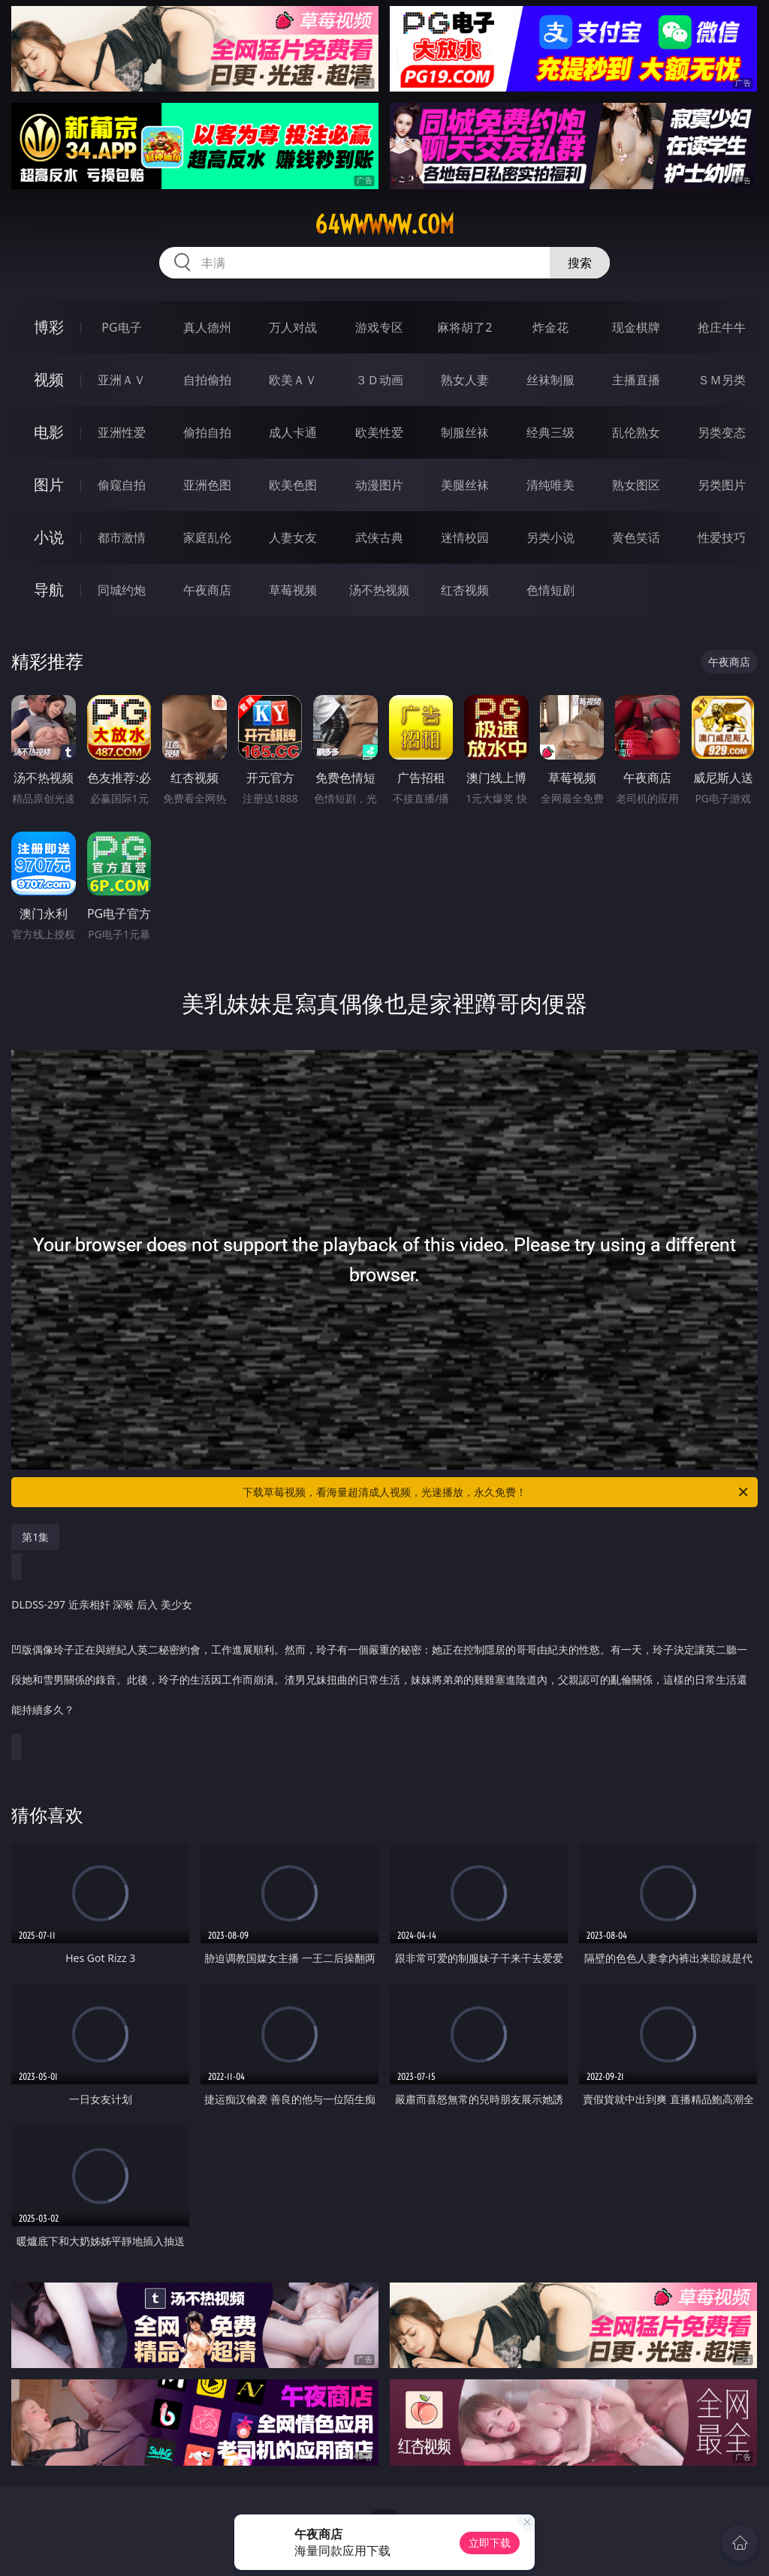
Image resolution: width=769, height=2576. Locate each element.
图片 (49, 484)
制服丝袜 (465, 432)
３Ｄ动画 (379, 380)
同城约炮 (122, 590)
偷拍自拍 (207, 432)
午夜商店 (207, 590)
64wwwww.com (384, 224)
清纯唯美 (550, 485)
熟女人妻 (465, 380)
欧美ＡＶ (293, 380)
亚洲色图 (207, 485)
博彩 (49, 327)
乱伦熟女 (636, 432)
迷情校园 (465, 537)
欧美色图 (293, 485)
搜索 (580, 262)
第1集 (35, 1537)
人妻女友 (293, 537)
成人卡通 (293, 432)
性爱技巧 (722, 537)
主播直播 (636, 380)
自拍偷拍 (207, 380)
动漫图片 (379, 485)
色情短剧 (550, 590)
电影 (49, 432)
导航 (49, 589)
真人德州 (207, 327)
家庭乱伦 (207, 537)
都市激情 (122, 537)
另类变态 (722, 432)
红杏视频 (465, 590)
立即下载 (490, 2542)
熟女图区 (636, 485)
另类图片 (722, 485)
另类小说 (550, 537)
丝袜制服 (550, 380)
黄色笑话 (636, 537)
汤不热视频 (379, 590)
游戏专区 (379, 327)
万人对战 (293, 327)
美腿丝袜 (465, 485)
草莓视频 (293, 590)
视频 (49, 379)
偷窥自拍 (122, 485)
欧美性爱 (379, 432)
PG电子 (121, 327)
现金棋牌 (636, 327)
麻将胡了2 (464, 327)
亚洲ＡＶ (122, 380)
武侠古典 (379, 537)
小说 (49, 537)
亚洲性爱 (122, 432)
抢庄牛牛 (722, 327)
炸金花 (550, 327)
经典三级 (550, 432)
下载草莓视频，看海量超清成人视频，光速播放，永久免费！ (496, 1492)
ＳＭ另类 (722, 380)
